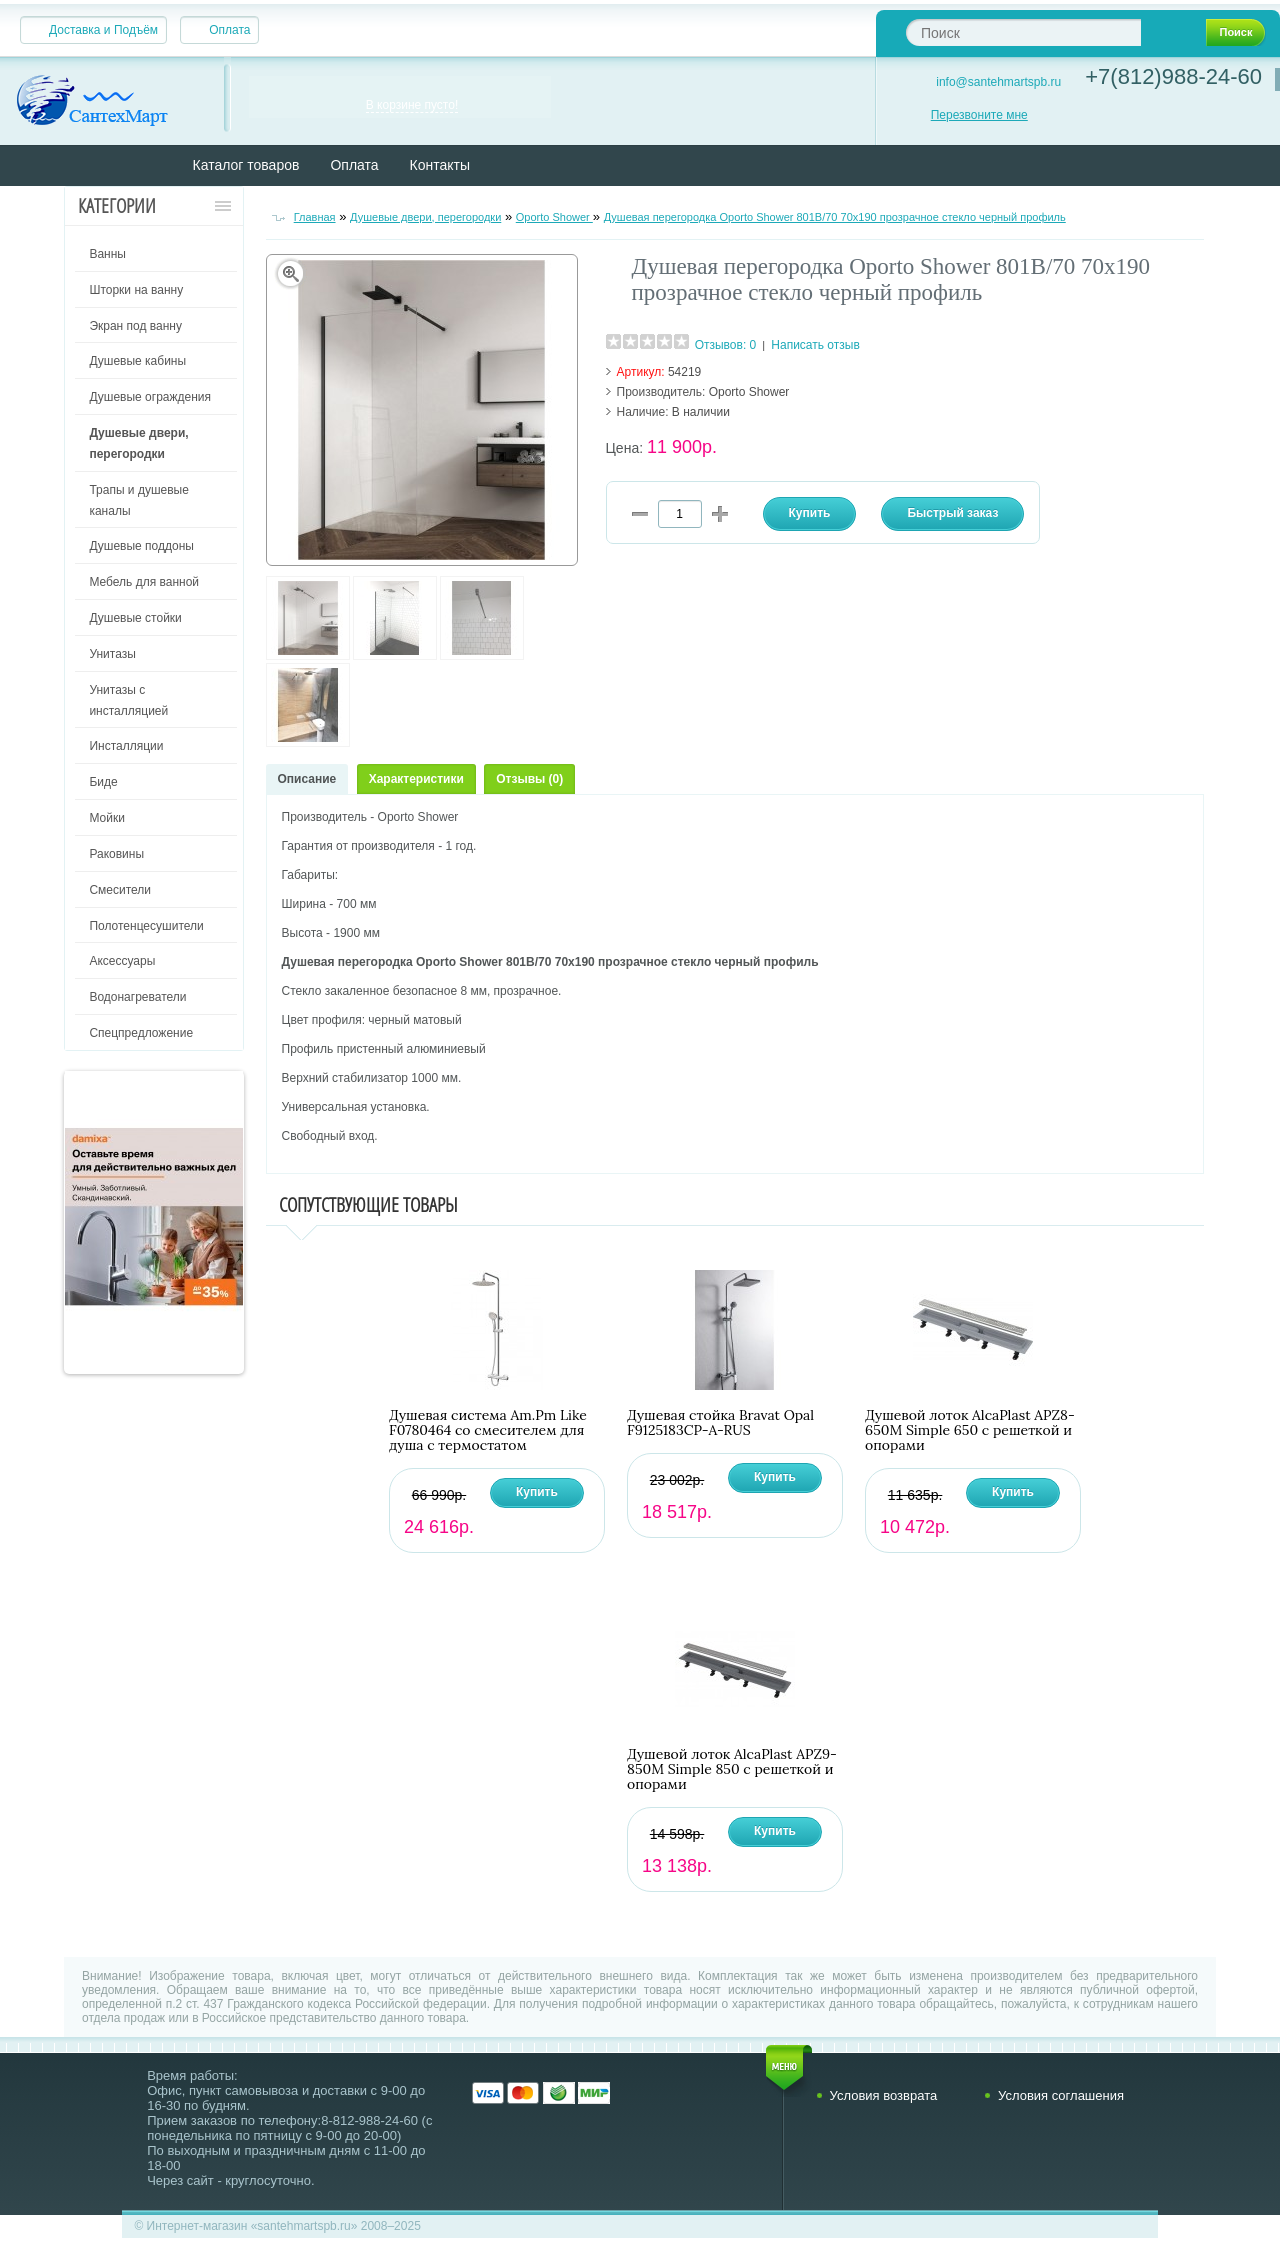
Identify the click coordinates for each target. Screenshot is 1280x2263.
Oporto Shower (554, 217)
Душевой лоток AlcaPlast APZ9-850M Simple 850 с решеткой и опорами (732, 1769)
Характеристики (416, 779)
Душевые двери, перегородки (425, 217)
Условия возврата (884, 2095)
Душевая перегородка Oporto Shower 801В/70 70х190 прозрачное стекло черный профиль (835, 217)
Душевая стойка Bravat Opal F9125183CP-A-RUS (720, 1423)
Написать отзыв (815, 345)
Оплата (229, 30)
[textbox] (1023, 32)
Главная (315, 217)
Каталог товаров (246, 165)
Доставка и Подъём (103, 30)
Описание (307, 779)
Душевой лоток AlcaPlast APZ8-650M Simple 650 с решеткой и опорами (970, 1430)
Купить (537, 1492)
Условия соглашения (1061, 2095)
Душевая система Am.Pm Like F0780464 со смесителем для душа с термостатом (488, 1430)
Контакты (440, 165)
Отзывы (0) (529, 779)
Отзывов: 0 (726, 345)
